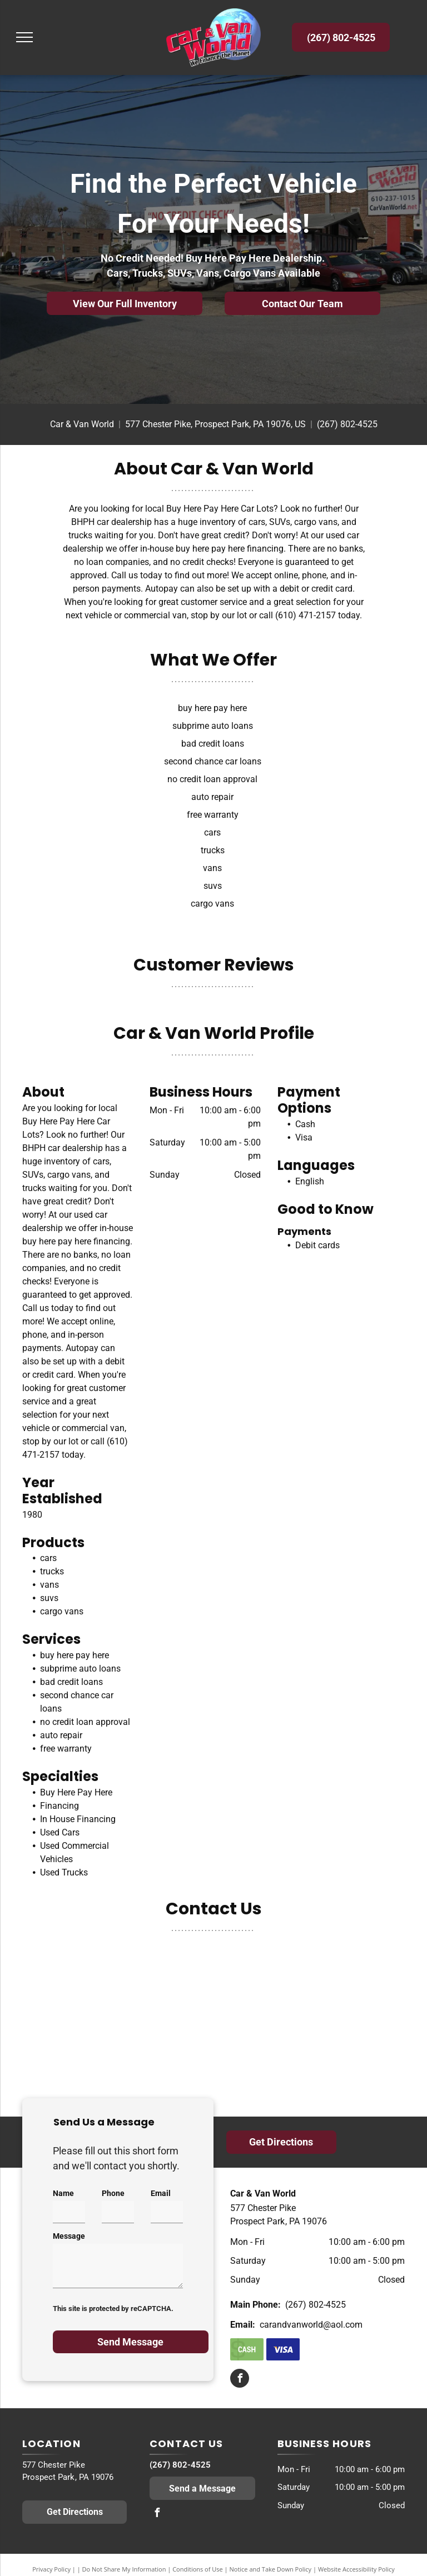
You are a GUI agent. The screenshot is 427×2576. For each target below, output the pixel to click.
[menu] (24, 37)
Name (63, 2193)
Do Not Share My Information (124, 2569)
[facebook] (239, 2379)
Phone (113, 2193)
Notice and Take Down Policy (271, 2569)
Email (161, 2193)
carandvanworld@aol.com (311, 2324)
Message (69, 2236)
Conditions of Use (197, 2569)
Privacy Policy (51, 2569)
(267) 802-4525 (347, 424)
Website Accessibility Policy (356, 2569)
